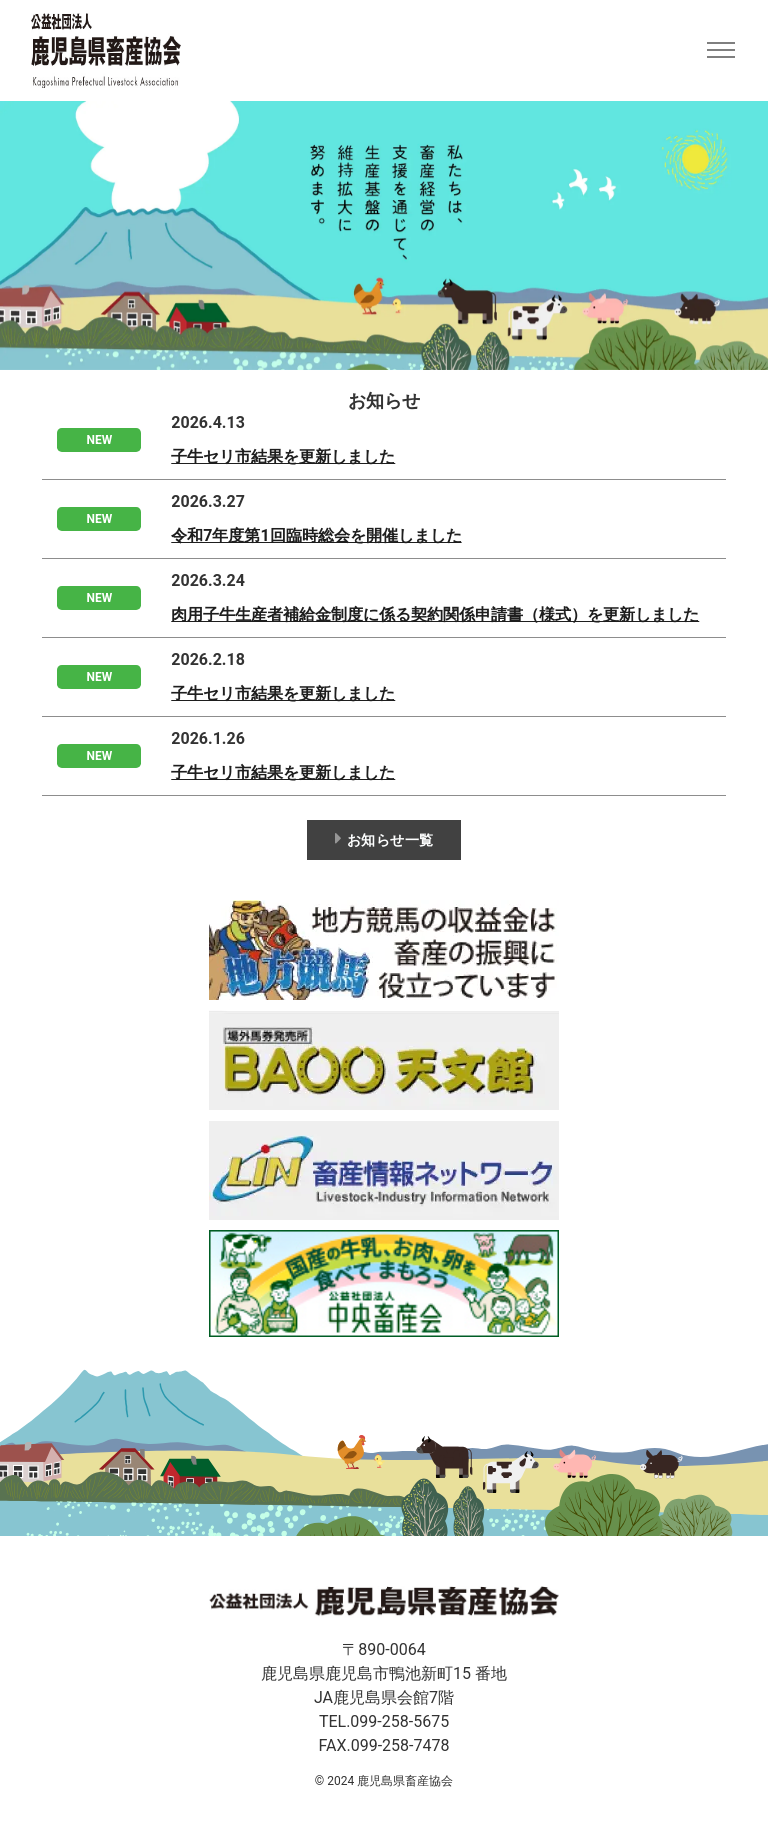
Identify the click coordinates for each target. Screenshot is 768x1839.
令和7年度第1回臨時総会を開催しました (316, 535)
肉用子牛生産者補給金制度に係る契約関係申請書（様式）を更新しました (435, 614)
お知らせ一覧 (384, 838)
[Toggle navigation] (720, 50)
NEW (99, 440)
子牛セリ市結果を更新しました (283, 456)
